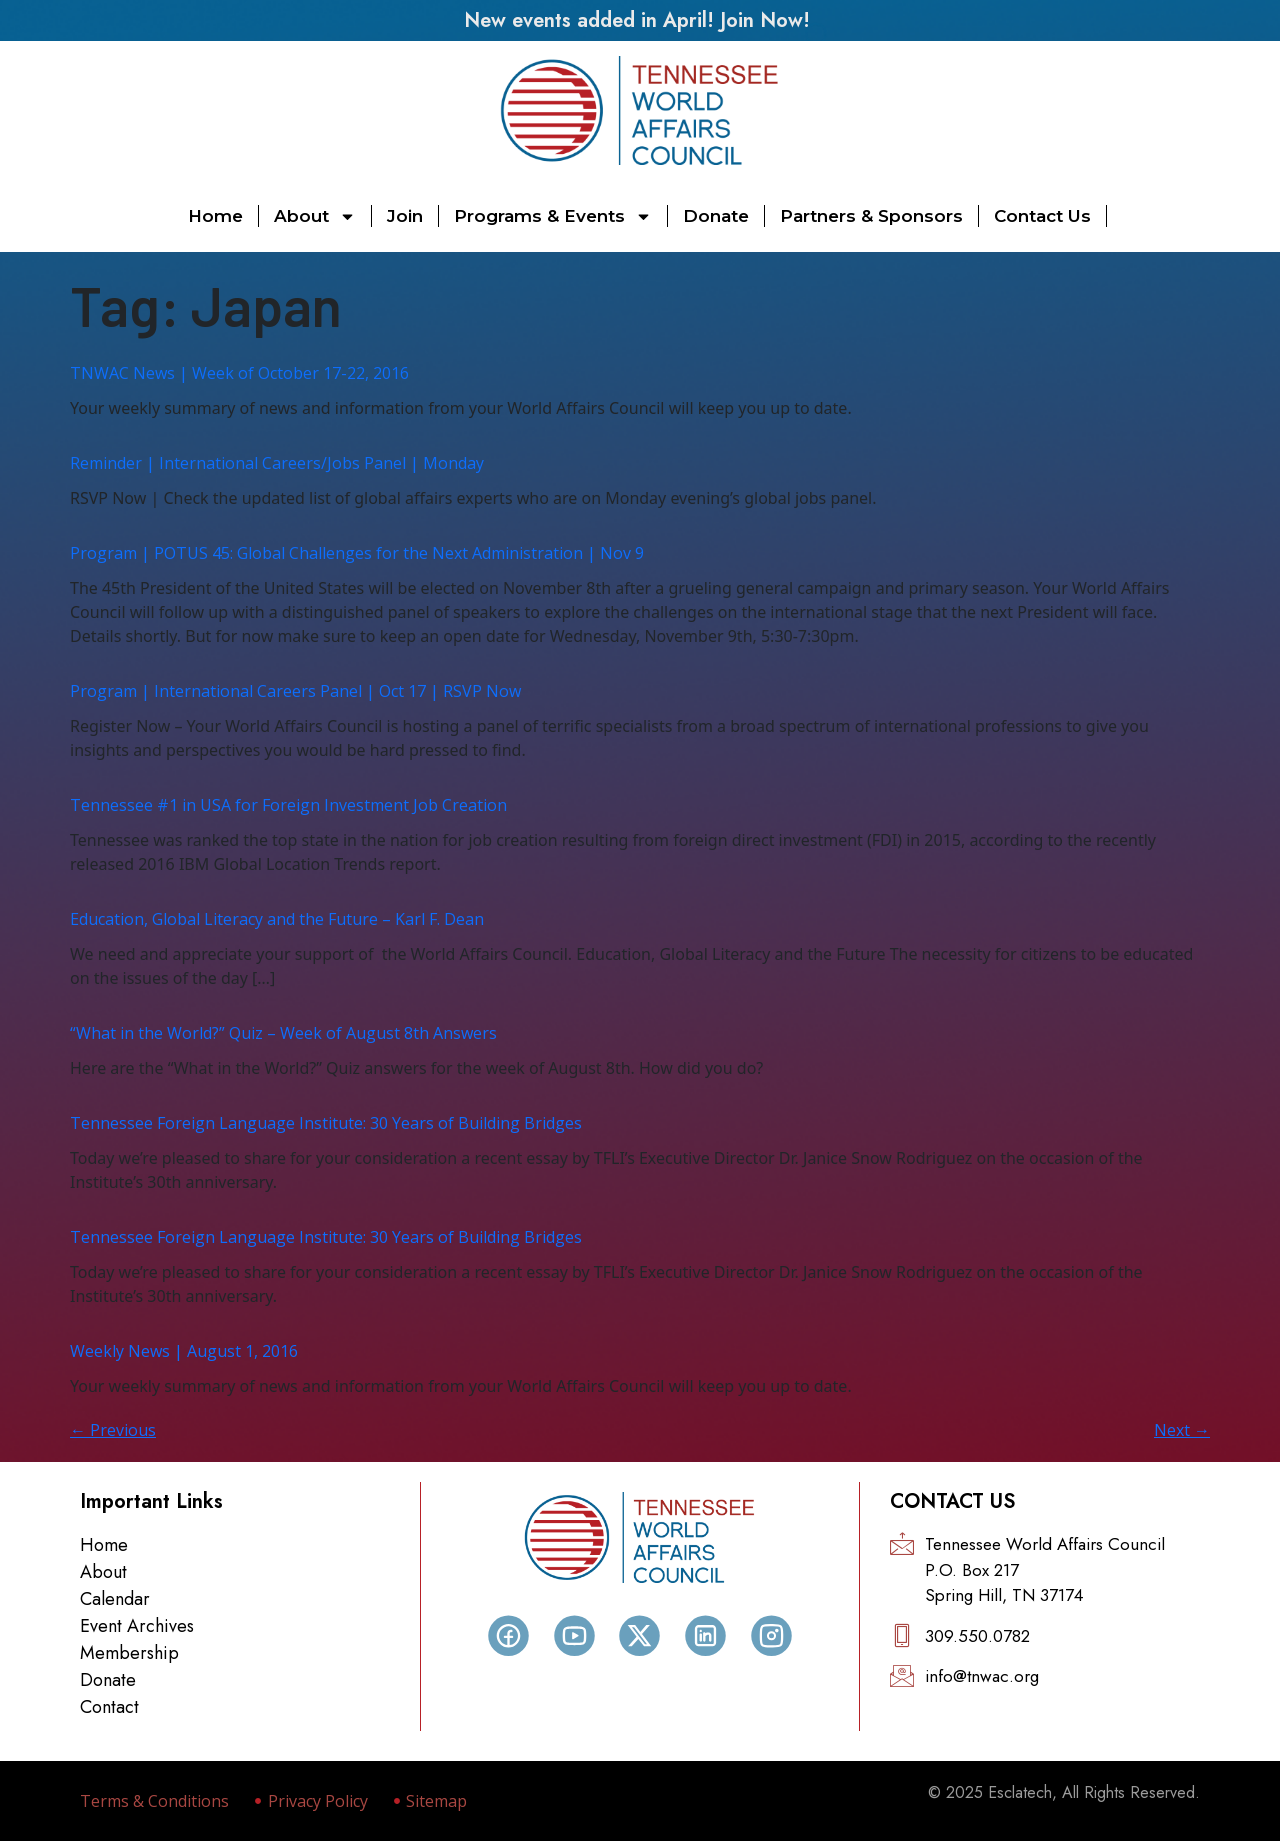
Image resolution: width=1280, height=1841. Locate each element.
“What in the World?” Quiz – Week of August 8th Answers (283, 1033)
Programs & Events (553, 216)
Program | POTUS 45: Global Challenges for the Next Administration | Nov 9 (357, 553)
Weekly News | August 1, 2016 (184, 1351)
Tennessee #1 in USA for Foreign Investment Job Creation (288, 805)
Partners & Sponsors (871, 216)
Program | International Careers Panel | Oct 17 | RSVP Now (295, 691)
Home (215, 216)
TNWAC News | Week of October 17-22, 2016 (239, 373)
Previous (113, 1430)
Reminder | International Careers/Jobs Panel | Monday (277, 463)
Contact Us (1042, 216)
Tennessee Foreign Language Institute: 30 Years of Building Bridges (326, 1123)
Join (405, 216)
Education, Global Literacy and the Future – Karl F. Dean (277, 919)
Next (1182, 1430)
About (315, 216)
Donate (716, 216)
